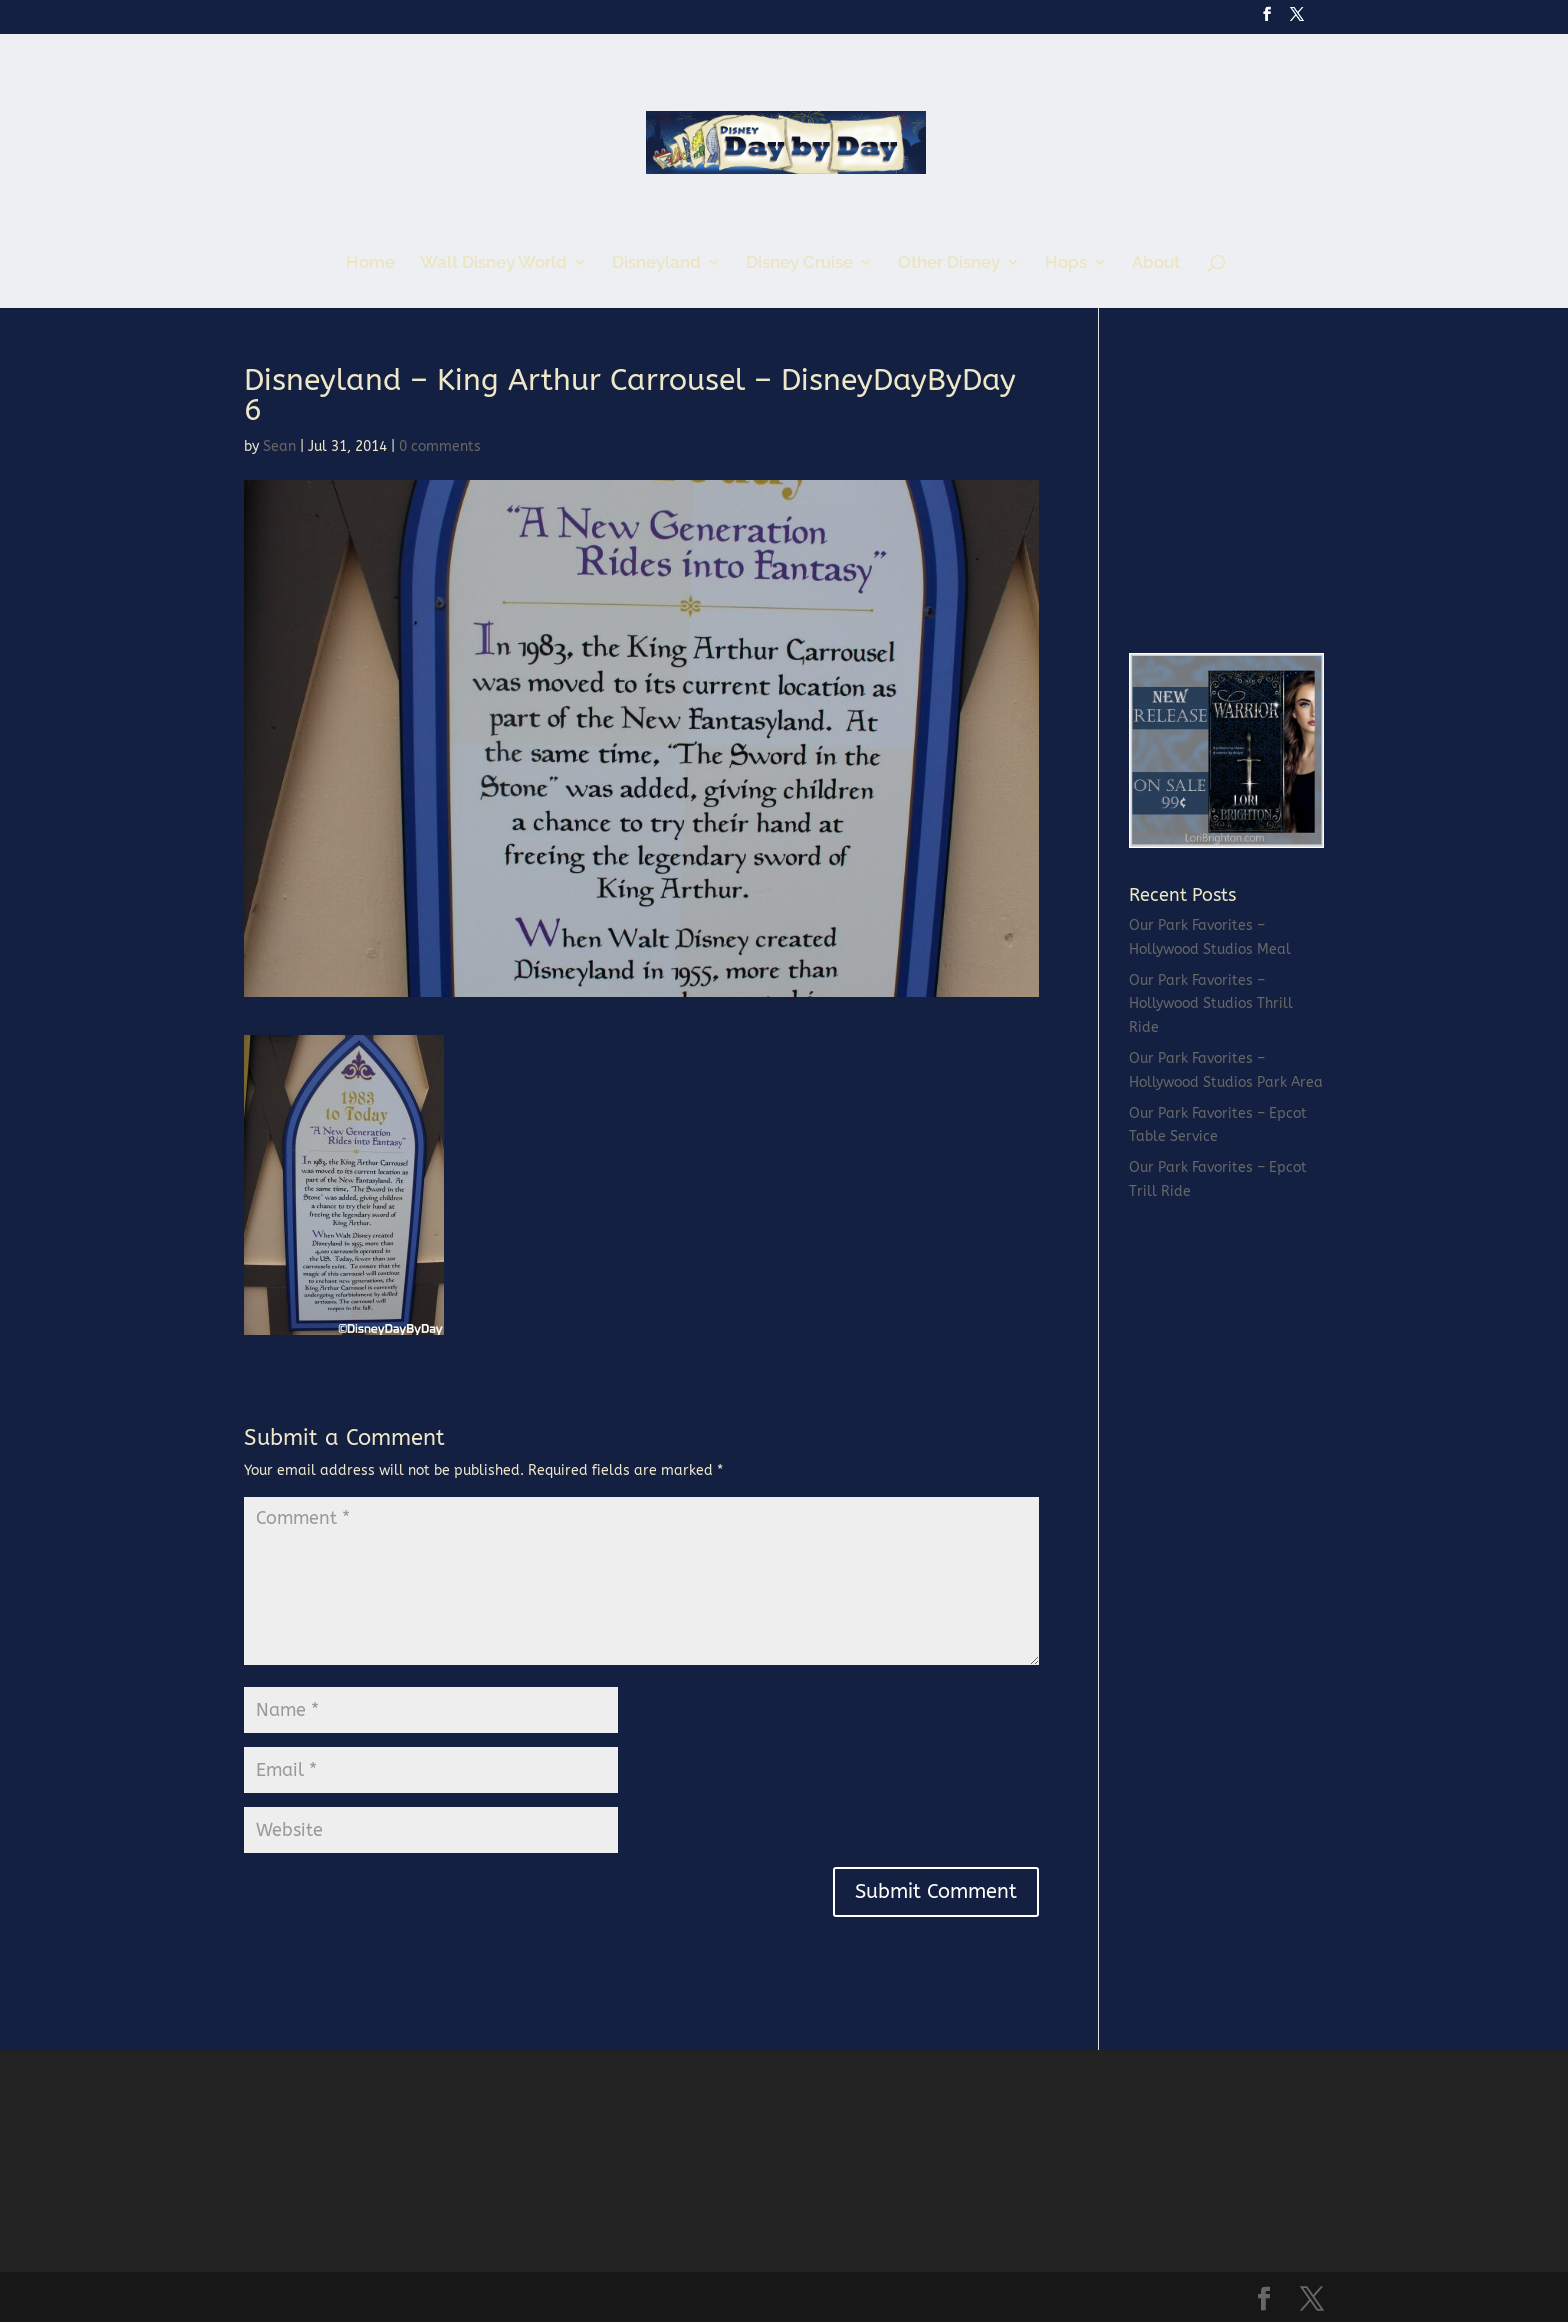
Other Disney (949, 263)
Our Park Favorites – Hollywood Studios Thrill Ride (1211, 1004)
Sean (279, 446)
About (1156, 263)
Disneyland (656, 263)
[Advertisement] (1279, 490)
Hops (1066, 263)
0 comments (440, 446)
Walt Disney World (493, 263)
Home (370, 263)
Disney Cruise (799, 263)
